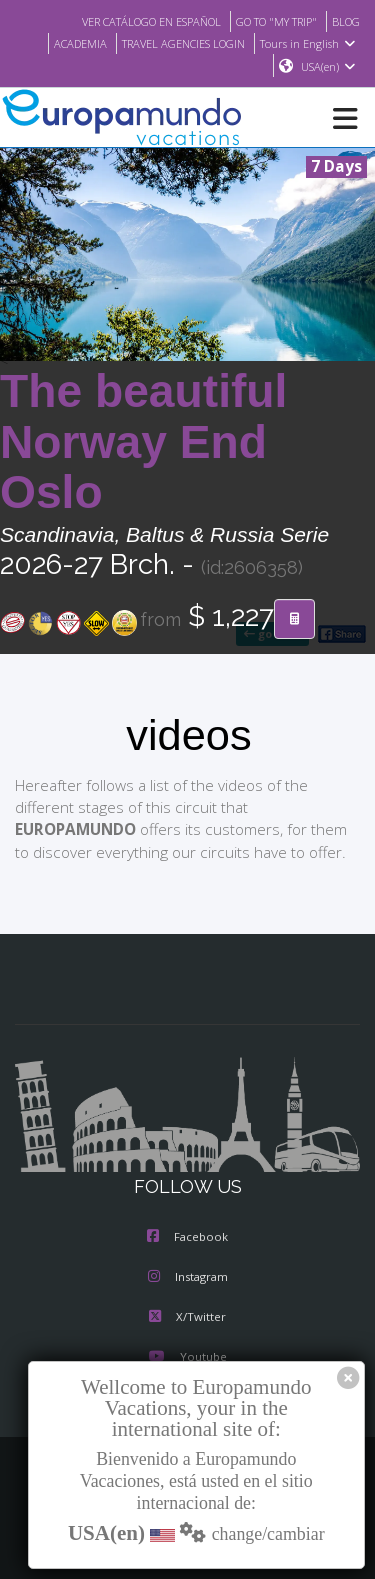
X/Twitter (187, 1318)
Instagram (188, 1278)
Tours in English (310, 43)
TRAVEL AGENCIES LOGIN (177, 43)
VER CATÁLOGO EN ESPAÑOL (130, 21)
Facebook (187, 1238)
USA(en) (328, 67)
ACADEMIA (64, 43)
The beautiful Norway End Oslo (143, 443)
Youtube (187, 1358)
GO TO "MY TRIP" (269, 21)
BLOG (344, 21)
